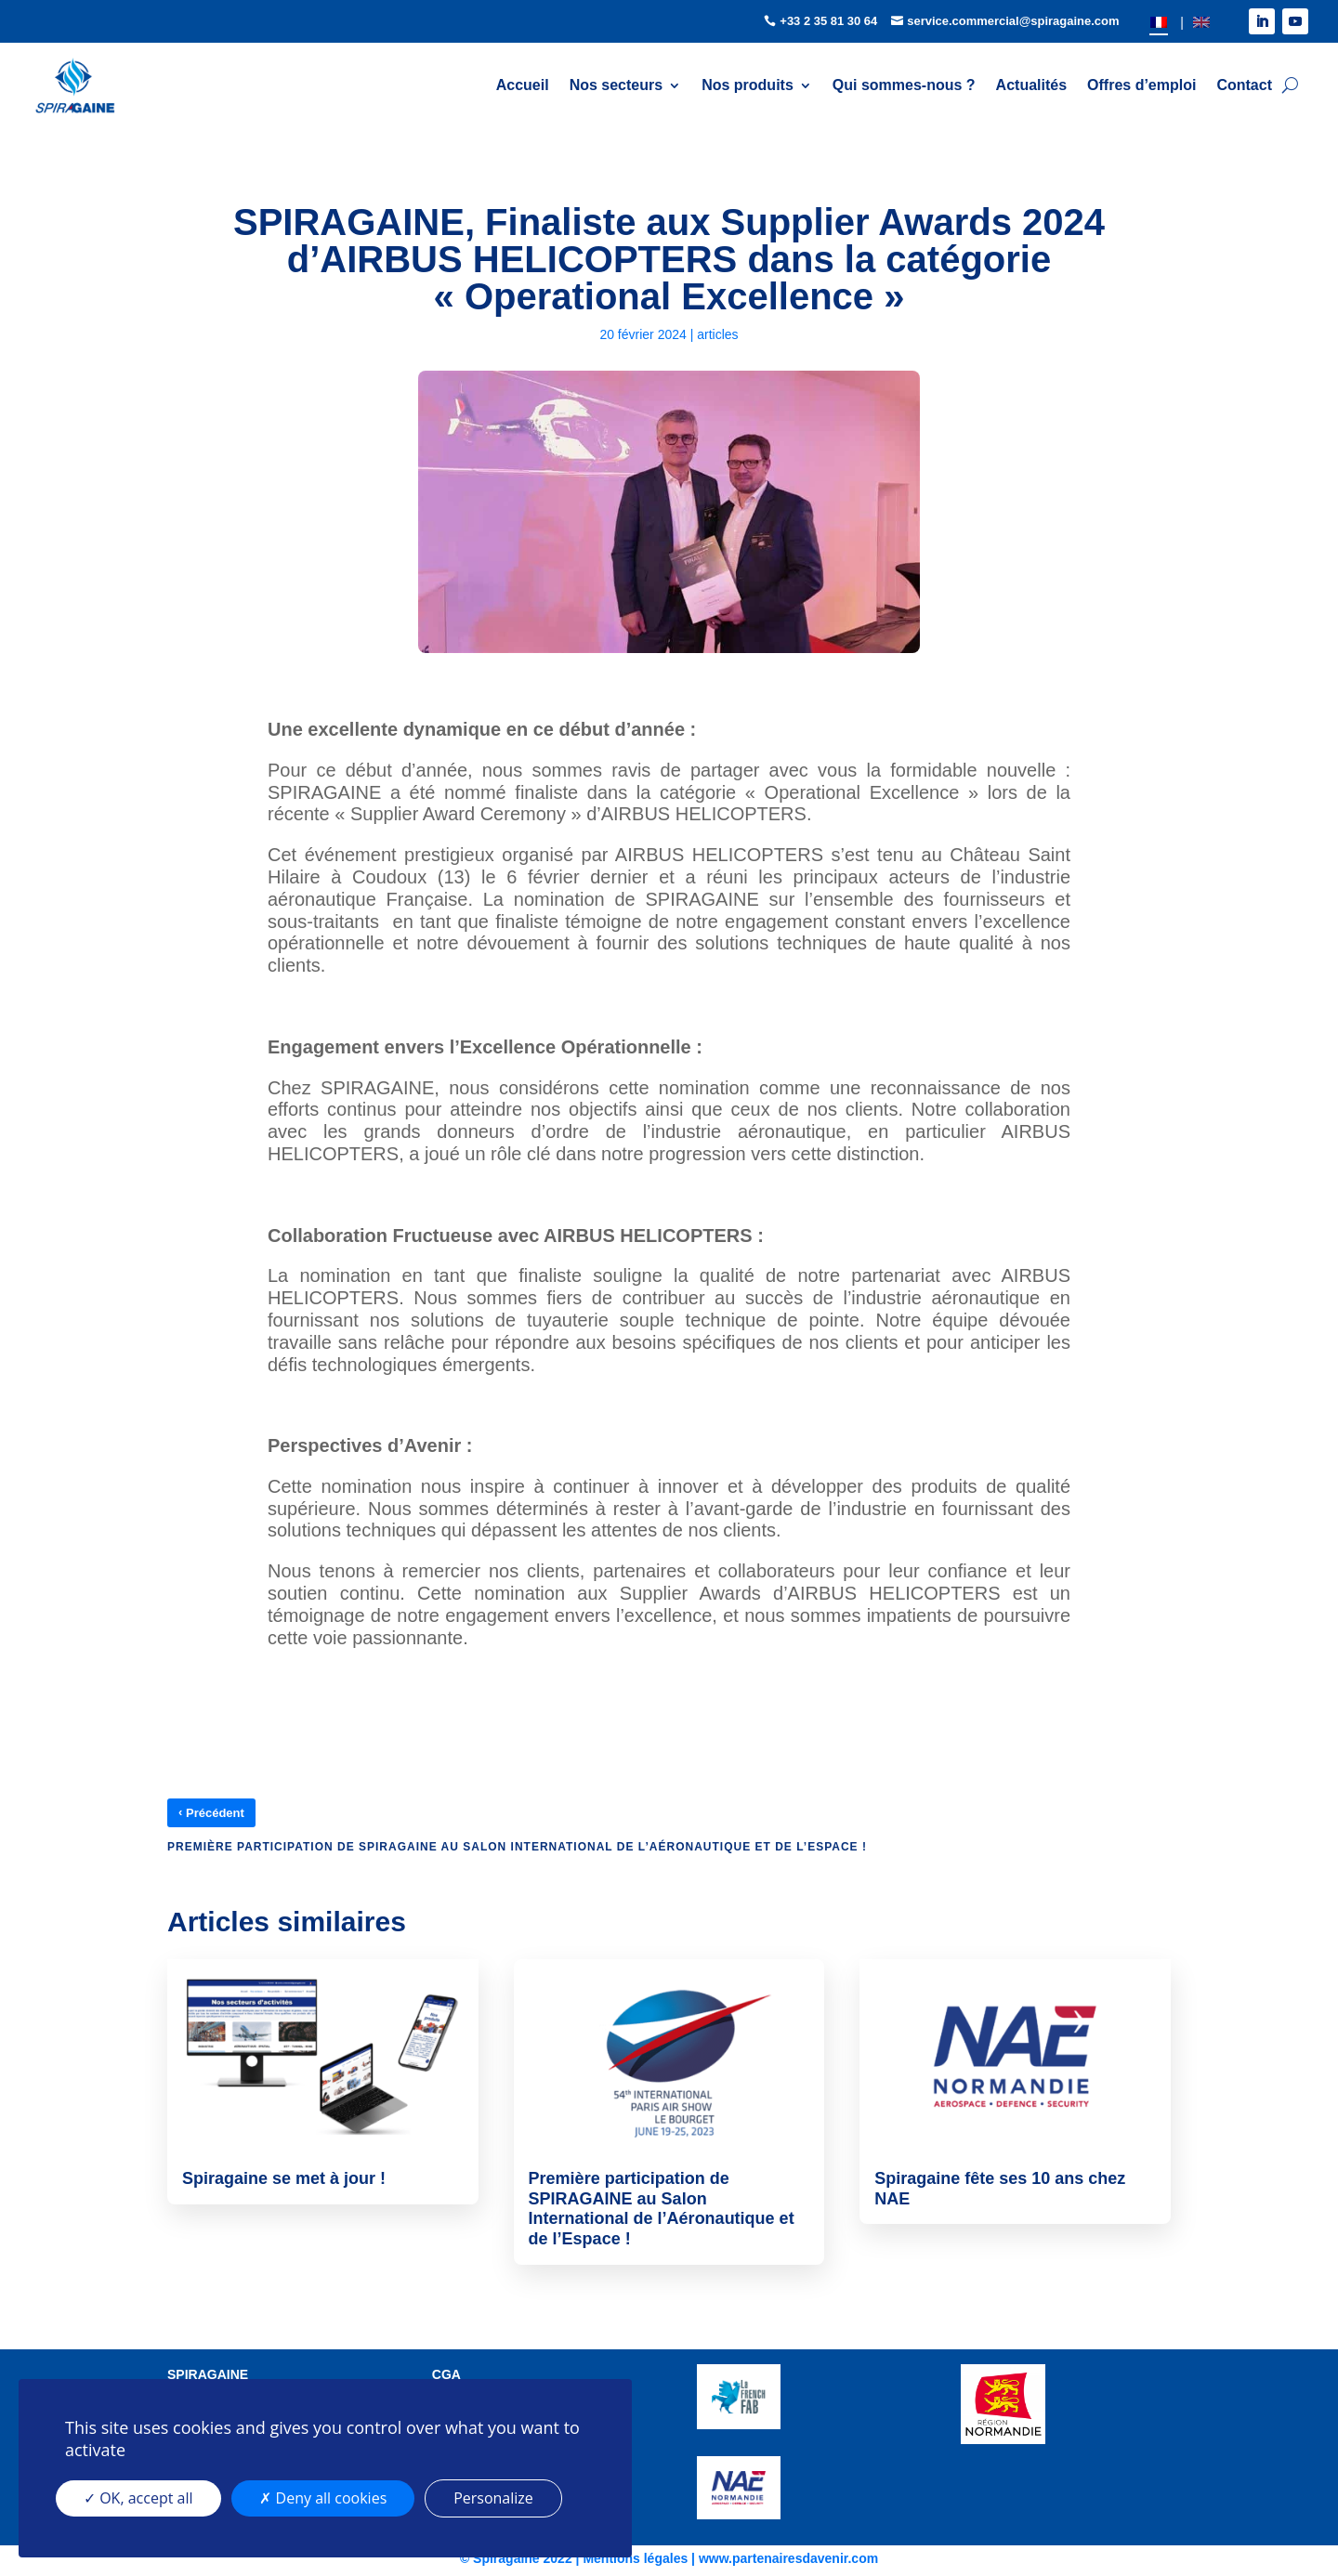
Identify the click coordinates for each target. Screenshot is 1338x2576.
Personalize (493, 2498)
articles (717, 334)
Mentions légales (635, 2559)
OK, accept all (138, 2498)
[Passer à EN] (1201, 21)
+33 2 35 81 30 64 (828, 21)
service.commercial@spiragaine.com (1013, 21)
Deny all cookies (323, 2498)
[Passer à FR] (1158, 21)
